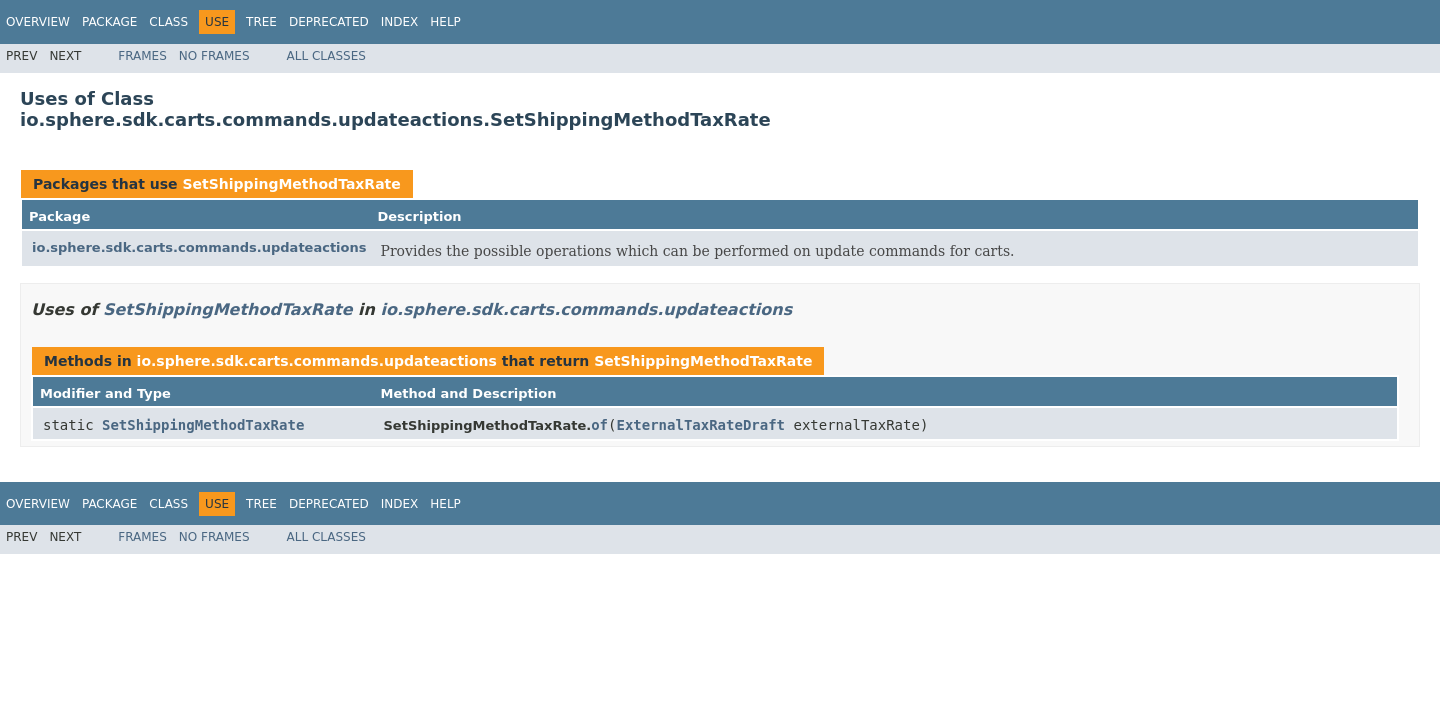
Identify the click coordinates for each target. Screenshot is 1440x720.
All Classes (326, 56)
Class (168, 22)
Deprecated (329, 22)
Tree (261, 22)
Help (445, 22)
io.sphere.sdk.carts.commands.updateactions (199, 247)
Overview (38, 22)
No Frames (214, 56)
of (599, 425)
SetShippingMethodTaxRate (291, 184)
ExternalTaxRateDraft (700, 425)
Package (109, 22)
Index (400, 22)
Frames (142, 56)
